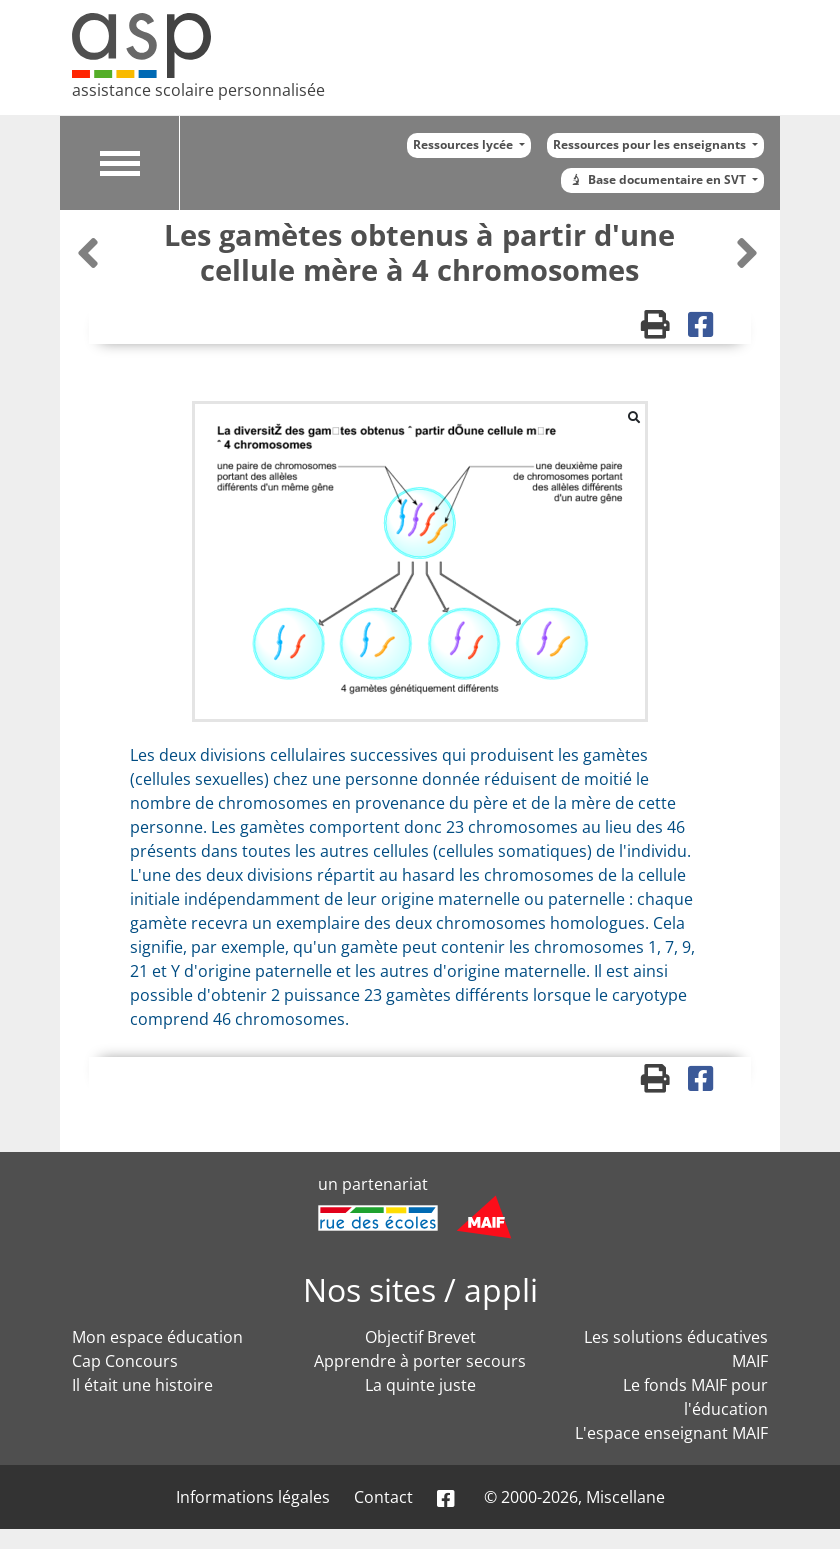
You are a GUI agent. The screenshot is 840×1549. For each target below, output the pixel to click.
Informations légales (253, 1497)
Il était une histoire (142, 1385)
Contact (383, 1497)
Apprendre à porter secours (420, 1361)
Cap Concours (125, 1361)
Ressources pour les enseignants (651, 144)
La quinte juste (420, 1385)
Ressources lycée (464, 144)
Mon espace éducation (157, 1337)
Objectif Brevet (420, 1337)
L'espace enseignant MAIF (671, 1433)
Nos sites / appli (420, 1289)
